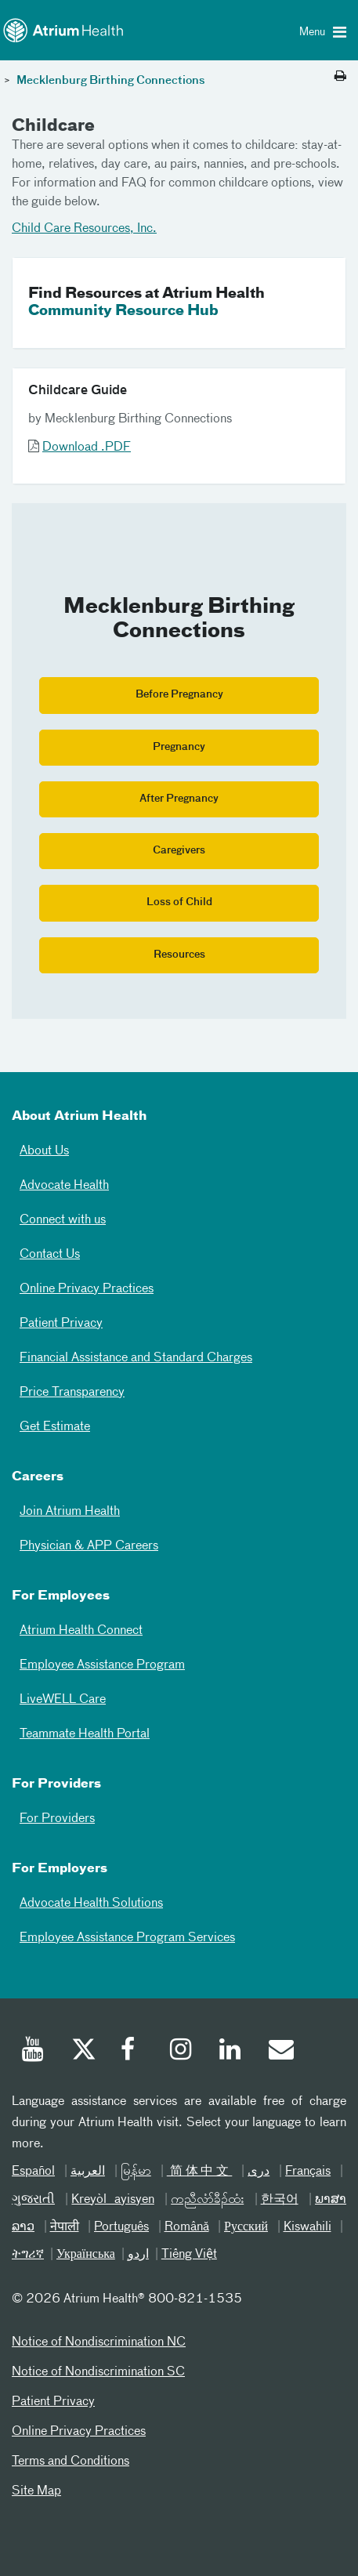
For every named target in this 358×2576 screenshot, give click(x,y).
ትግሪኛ (28, 2254)
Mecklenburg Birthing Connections (109, 80)
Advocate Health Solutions (91, 1903)
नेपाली (64, 2227)
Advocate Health (64, 1185)
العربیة (88, 2171)
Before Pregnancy (179, 695)
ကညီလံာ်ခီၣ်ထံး (207, 2200)
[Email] (280, 2051)
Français (308, 2171)
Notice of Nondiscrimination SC (98, 2372)
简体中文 (200, 2171)
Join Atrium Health (70, 1511)
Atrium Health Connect (81, 1631)
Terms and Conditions (70, 2461)
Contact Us (50, 1254)
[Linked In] (231, 2051)
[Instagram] (181, 2051)
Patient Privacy (61, 1323)
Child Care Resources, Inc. (84, 229)
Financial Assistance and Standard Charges (136, 1358)
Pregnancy (179, 747)
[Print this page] (340, 76)
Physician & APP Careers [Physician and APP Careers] (89, 1546)
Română (187, 2227)
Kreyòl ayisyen (112, 2200)
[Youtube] (33, 2051)
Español (33, 2171)
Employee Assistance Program (102, 1665)
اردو (138, 2254)
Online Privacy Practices (87, 1289)
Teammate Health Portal (85, 1734)
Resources (179, 955)
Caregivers (179, 851)
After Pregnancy (179, 799)
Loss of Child (179, 902)
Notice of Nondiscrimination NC (99, 2342)
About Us (44, 1151)
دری (258, 2171)
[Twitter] (83, 2051)
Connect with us (63, 1220)
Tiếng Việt (189, 2254)
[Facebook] (132, 2051)
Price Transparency (72, 1392)
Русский (246, 2227)
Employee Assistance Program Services (127, 1938)
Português (121, 2227)
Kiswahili (307, 2227)
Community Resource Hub (123, 311)
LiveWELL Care (63, 1700)
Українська (85, 2254)
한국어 (279, 2200)
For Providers (57, 1819)
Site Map (36, 2491)
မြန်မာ (136, 2171)
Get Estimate (55, 1427)
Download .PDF (86, 447)
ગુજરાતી (33, 2200)
